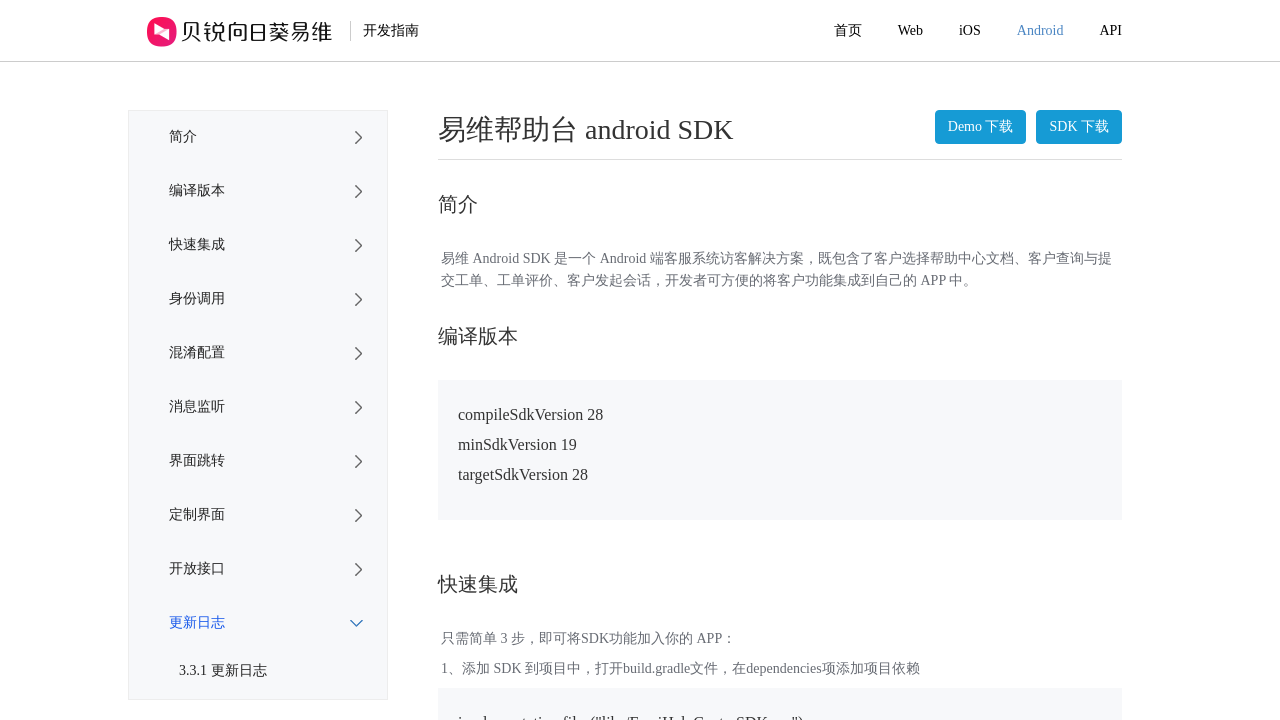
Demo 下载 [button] (981, 126)
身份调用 (197, 298)
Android (1040, 30)
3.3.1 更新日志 (223, 670)
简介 (183, 136)
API (1110, 30)
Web (910, 30)
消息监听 (197, 406)
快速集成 (197, 244)
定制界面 (197, 514)
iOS (970, 30)
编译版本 (197, 190)
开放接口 (197, 568)
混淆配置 (197, 352)
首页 (848, 30)
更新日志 (197, 622)
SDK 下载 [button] (1079, 126)
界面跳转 (197, 460)
